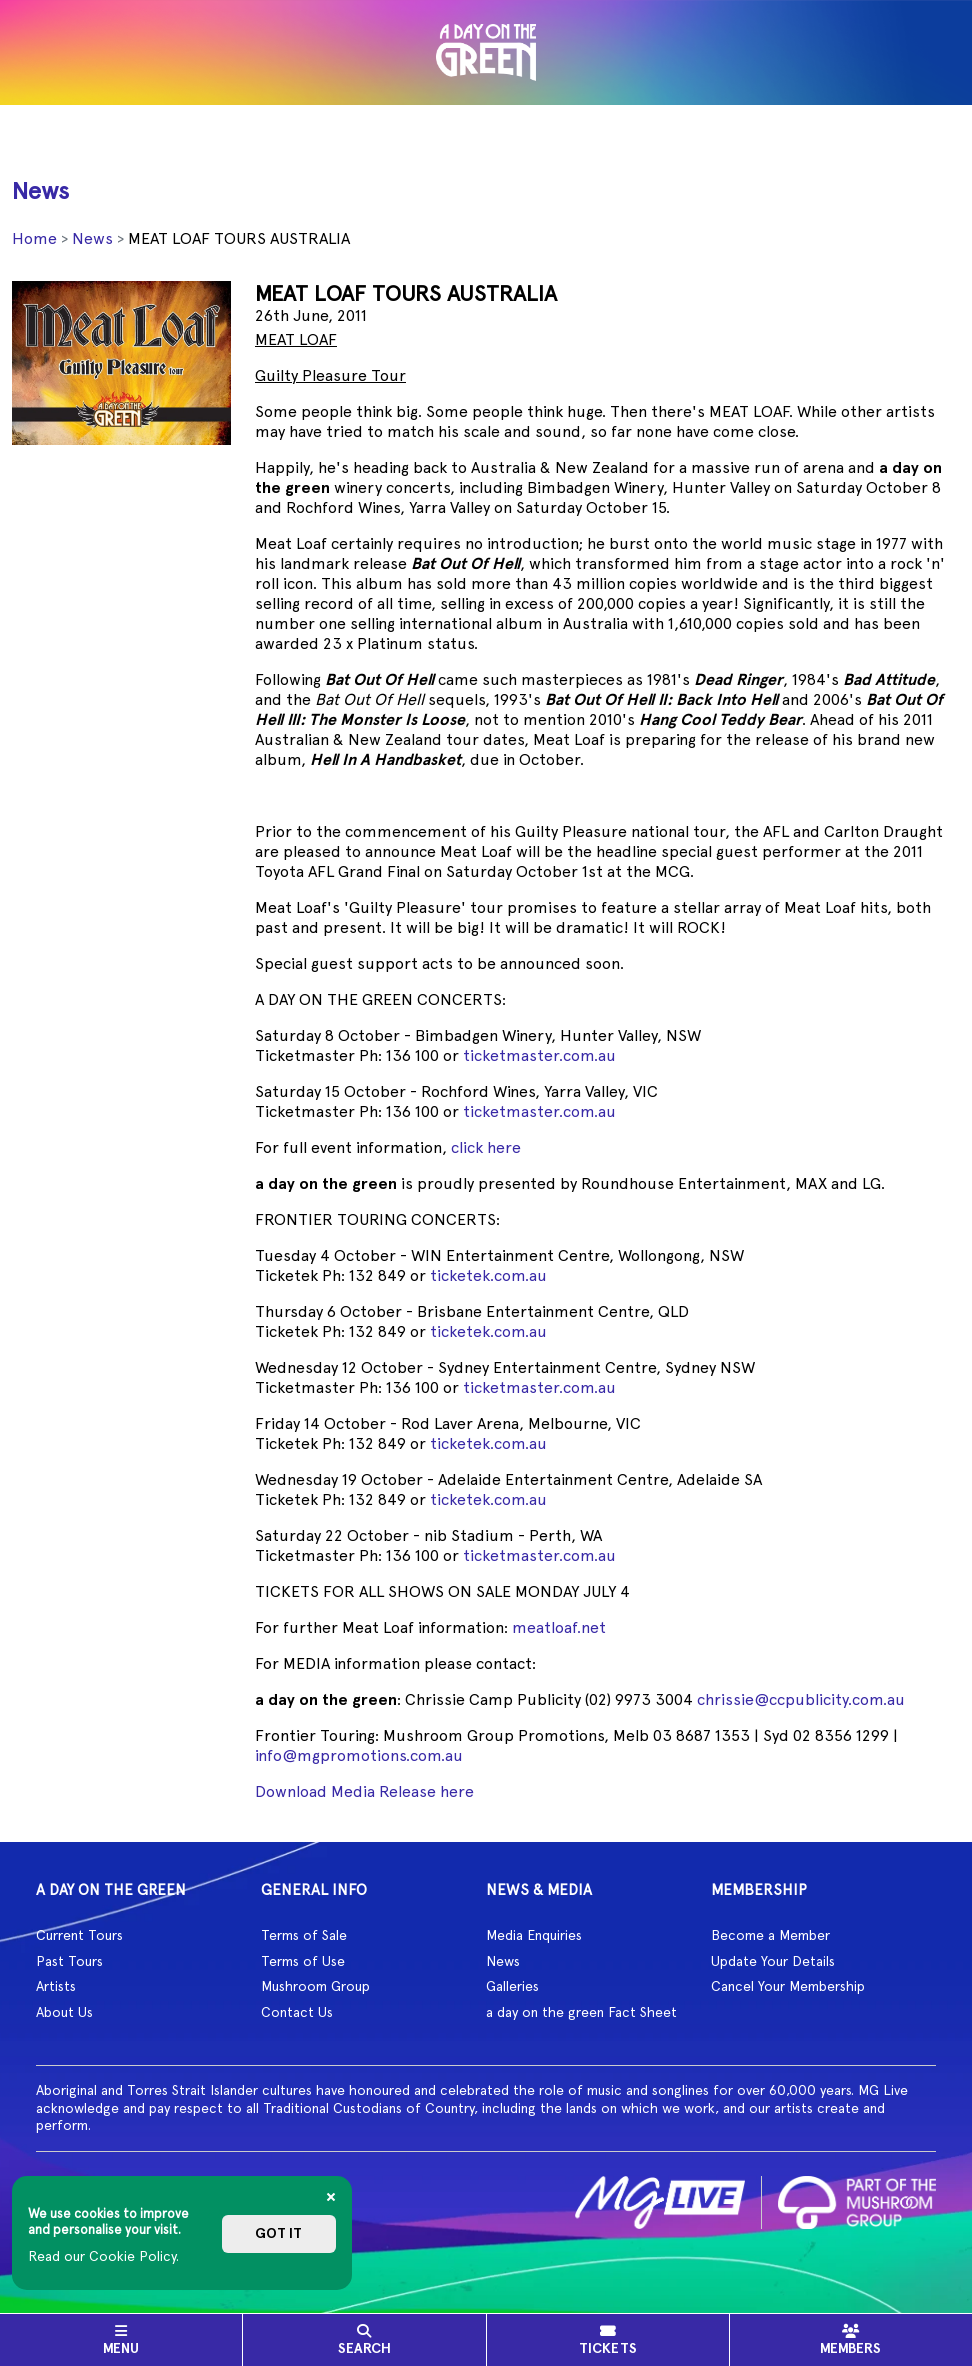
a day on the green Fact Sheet (581, 2012)
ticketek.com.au (488, 1275)
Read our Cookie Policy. (103, 2256)
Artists (56, 1986)
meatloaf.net (559, 1627)
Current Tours (79, 1935)
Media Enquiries (534, 1935)
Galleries (512, 1986)
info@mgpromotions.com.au (359, 1755)
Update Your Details (773, 1961)
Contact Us (297, 2012)
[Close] (331, 2197)
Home (34, 238)
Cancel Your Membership (788, 1986)
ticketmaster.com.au (539, 1055)
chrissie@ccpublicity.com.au (801, 1699)
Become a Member (770, 1935)
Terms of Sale (304, 1935)
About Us (64, 2012)
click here (486, 1147)
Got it (278, 2233)
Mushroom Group (315, 1986)
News (92, 238)
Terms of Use (303, 1961)
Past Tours (69, 1961)
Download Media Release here (364, 1791)
